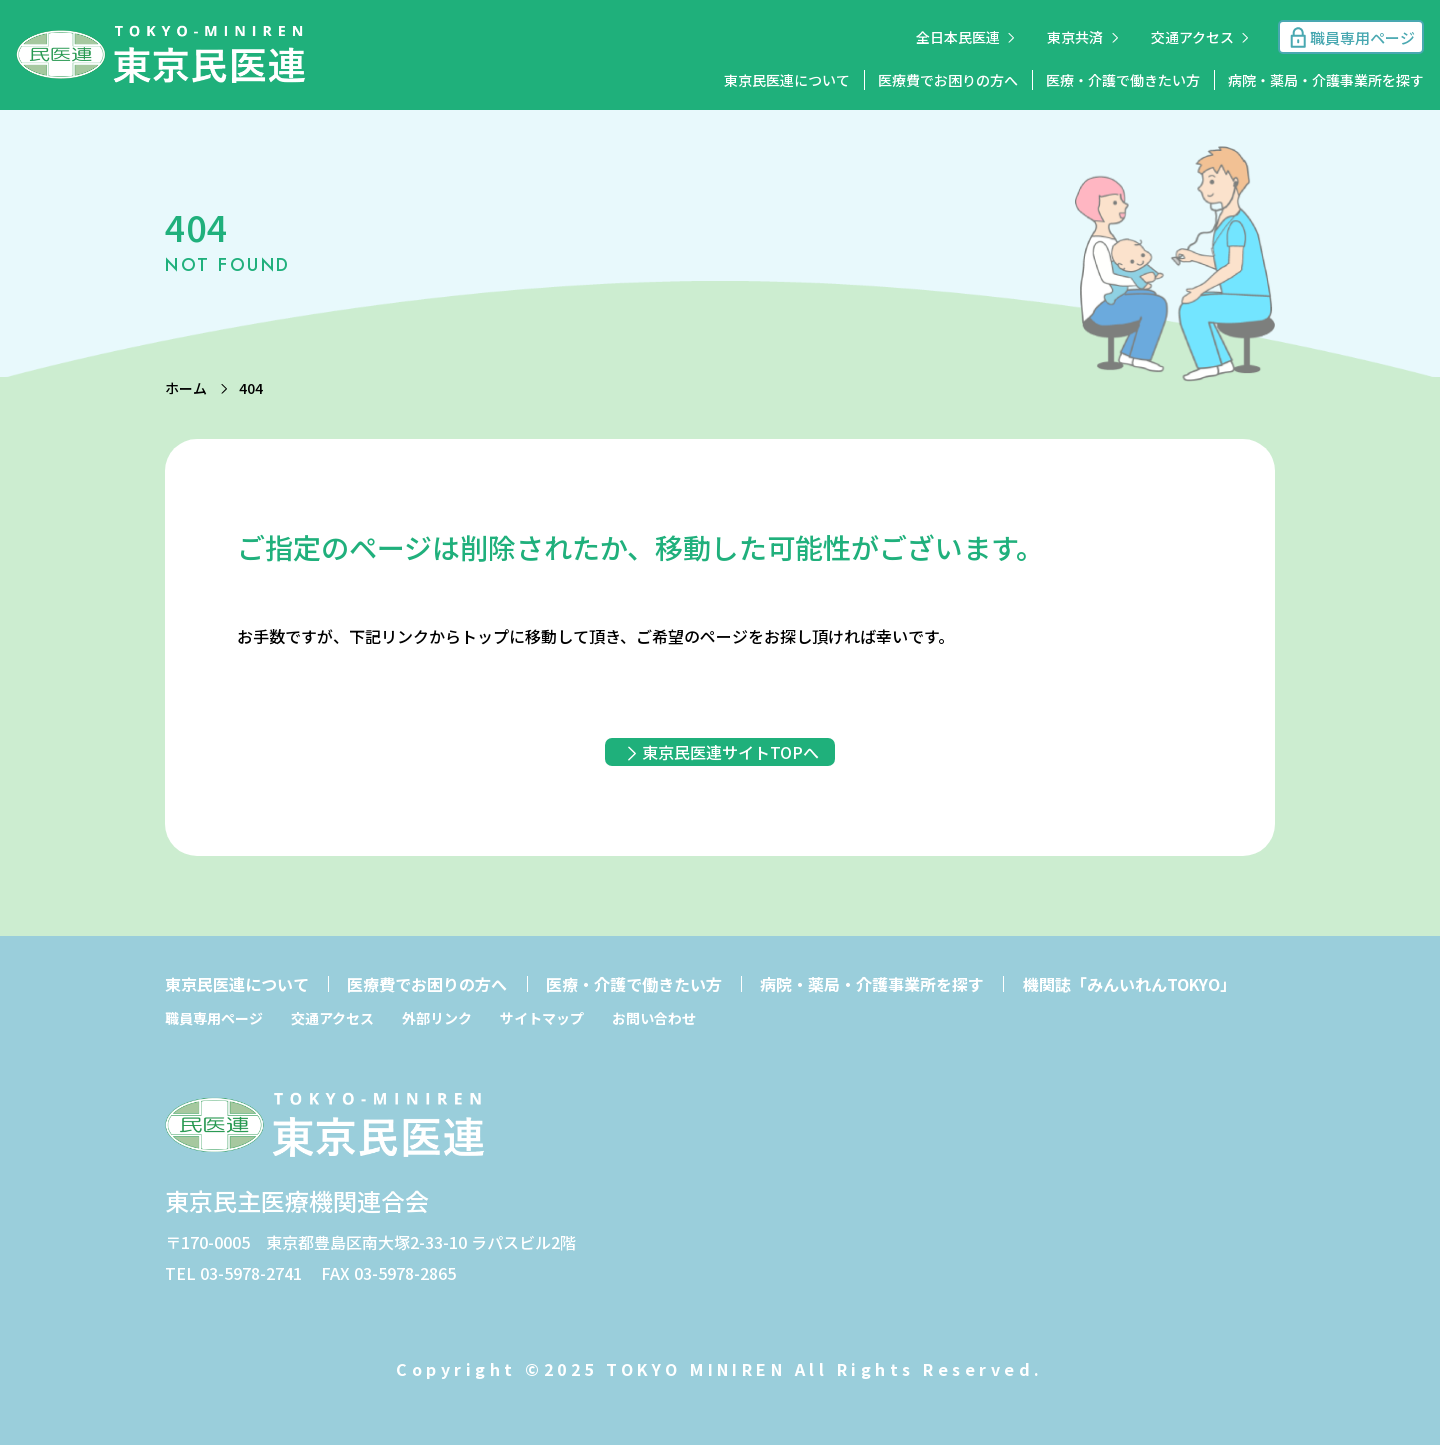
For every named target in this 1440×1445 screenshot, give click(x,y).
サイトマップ (542, 1018)
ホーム (186, 388)
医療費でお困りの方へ (948, 80)
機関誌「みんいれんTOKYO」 (1129, 984)
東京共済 (1075, 37)
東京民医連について (787, 80)
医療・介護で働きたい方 (1123, 80)
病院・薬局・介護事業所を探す (1326, 80)
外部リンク (437, 1018)
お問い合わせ (654, 1018)
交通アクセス (1192, 37)
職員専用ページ (214, 1018)
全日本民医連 (958, 37)
